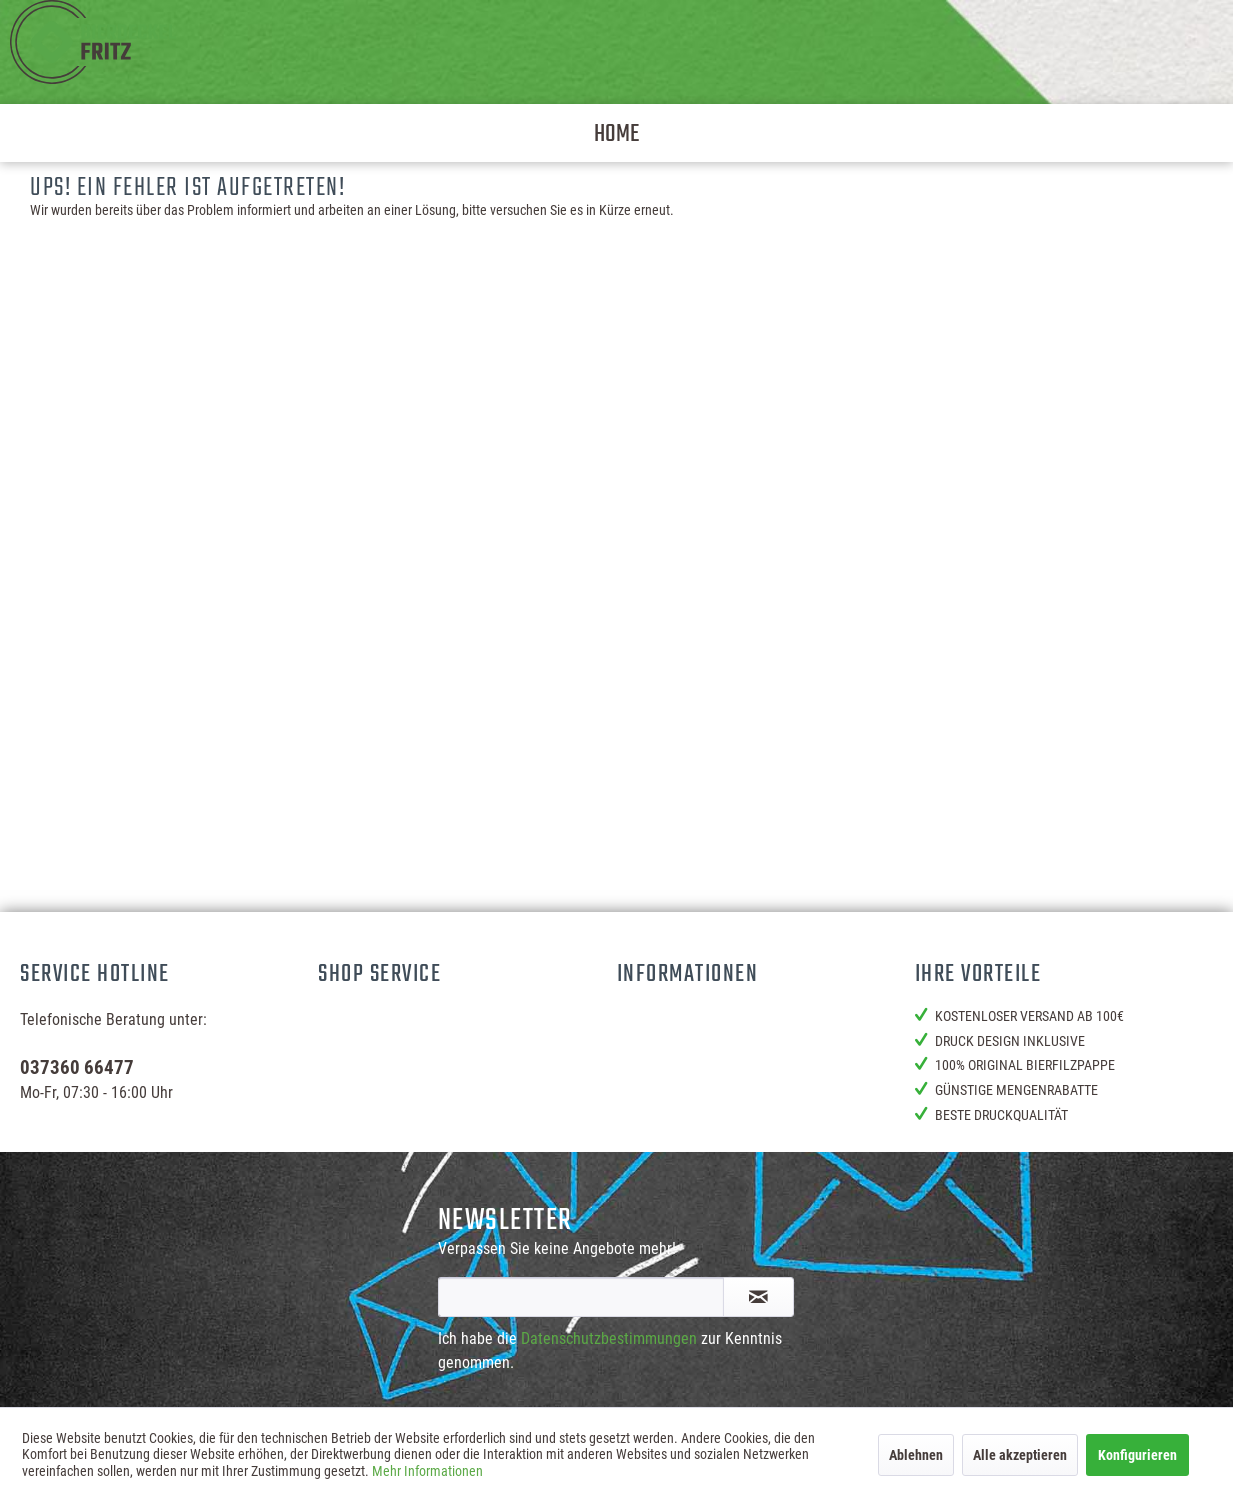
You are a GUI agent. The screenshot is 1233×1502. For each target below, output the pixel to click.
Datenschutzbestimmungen (609, 1338)
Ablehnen (916, 1455)
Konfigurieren (1137, 1455)
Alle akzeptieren (1020, 1455)
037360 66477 (77, 1067)
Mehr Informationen (427, 1471)
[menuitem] (616, 133)
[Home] (616, 133)
